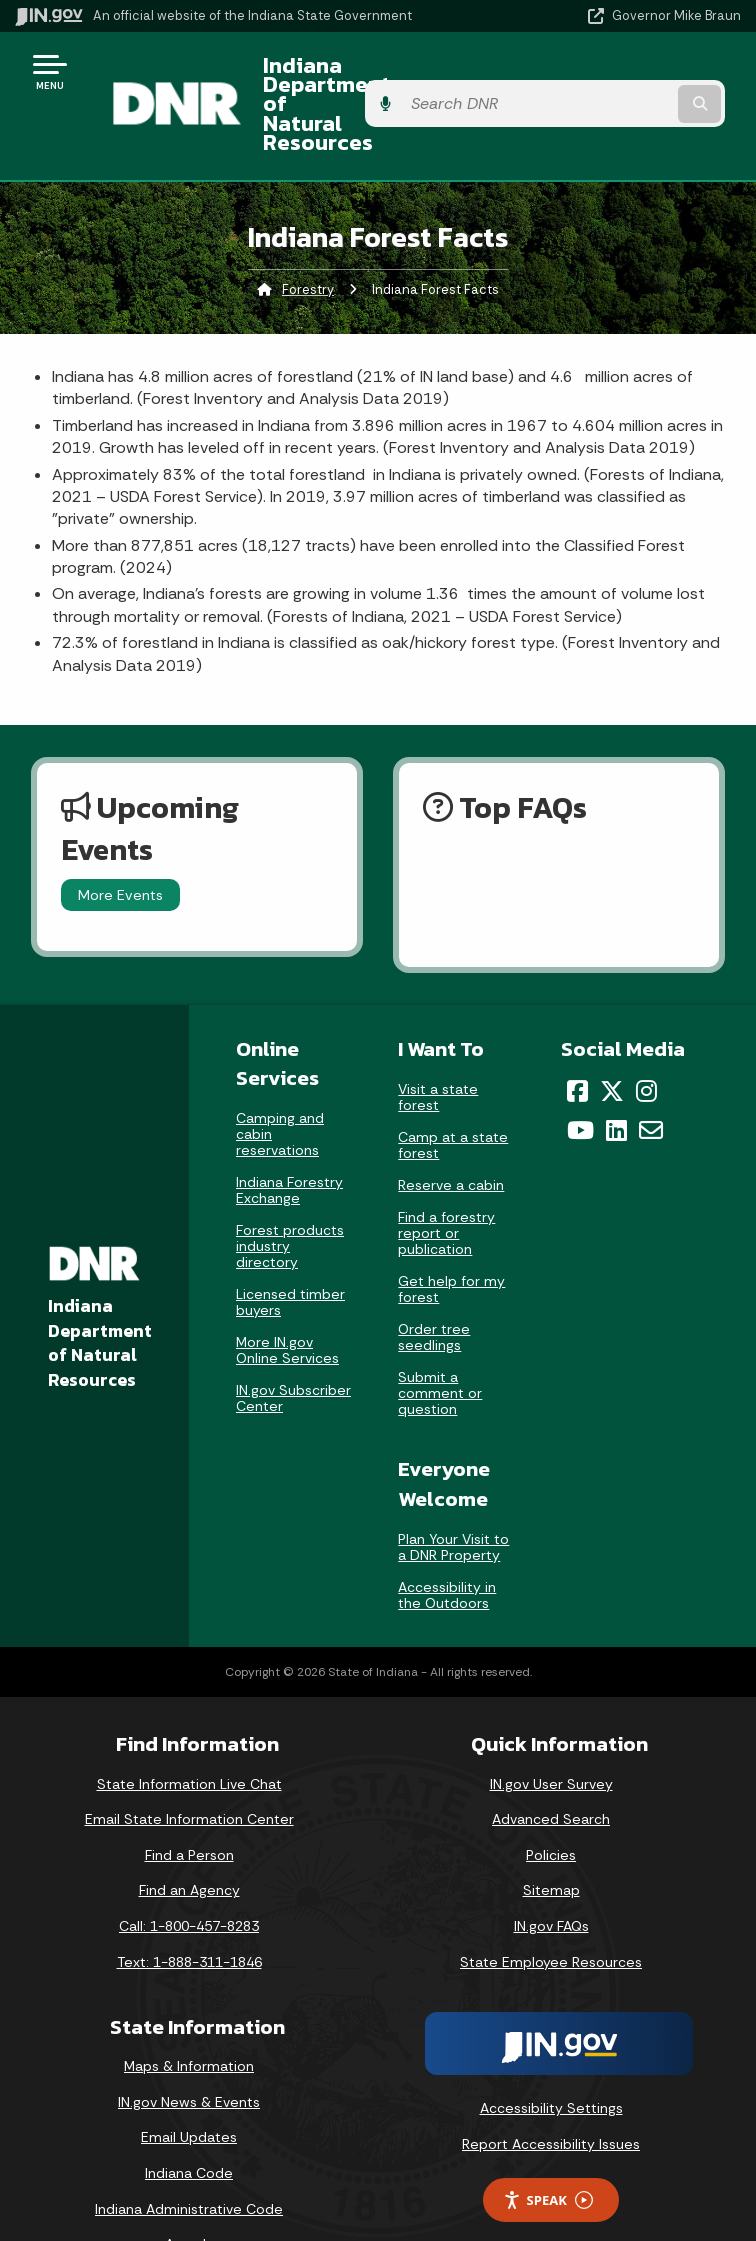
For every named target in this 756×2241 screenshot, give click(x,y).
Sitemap (551, 1837)
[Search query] (635, 79)
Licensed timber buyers (290, 1249)
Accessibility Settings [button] (551, 2055)
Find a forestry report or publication (446, 1180)
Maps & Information (189, 2013)
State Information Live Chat (189, 1730)
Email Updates (189, 2084)
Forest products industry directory (290, 1193)
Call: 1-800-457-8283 (189, 1872)
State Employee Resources (551, 1908)
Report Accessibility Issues (551, 2090)
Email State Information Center (189, 1766)
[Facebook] (577, 1038)
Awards (189, 2191)
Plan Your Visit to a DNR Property (453, 1493)
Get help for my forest (451, 1236)
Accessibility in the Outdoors (447, 1541)
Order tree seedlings (434, 1284)
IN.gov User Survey (551, 1730)
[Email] (651, 1076)
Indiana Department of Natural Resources (358, 78)
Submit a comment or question (440, 1340)
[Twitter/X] (612, 1038)
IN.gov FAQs (551, 1872)
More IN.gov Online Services (287, 1297)
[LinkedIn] (616, 1076)
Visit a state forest (438, 1044)
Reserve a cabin (451, 1132)
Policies (551, 1801)
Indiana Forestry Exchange (289, 1137)
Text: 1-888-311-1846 (189, 1908)
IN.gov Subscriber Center (293, 1345)
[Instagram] (646, 1038)
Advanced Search (551, 1766)
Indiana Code (189, 2119)
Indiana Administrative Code (189, 2155)
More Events (120, 841)
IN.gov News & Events (189, 2048)
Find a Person (189, 1801)
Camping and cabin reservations (280, 1081)
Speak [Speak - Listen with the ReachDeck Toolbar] (548, 2146)
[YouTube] (580, 1076)
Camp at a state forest (453, 1092)
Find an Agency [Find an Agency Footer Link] (189, 1837)
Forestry (308, 235)
